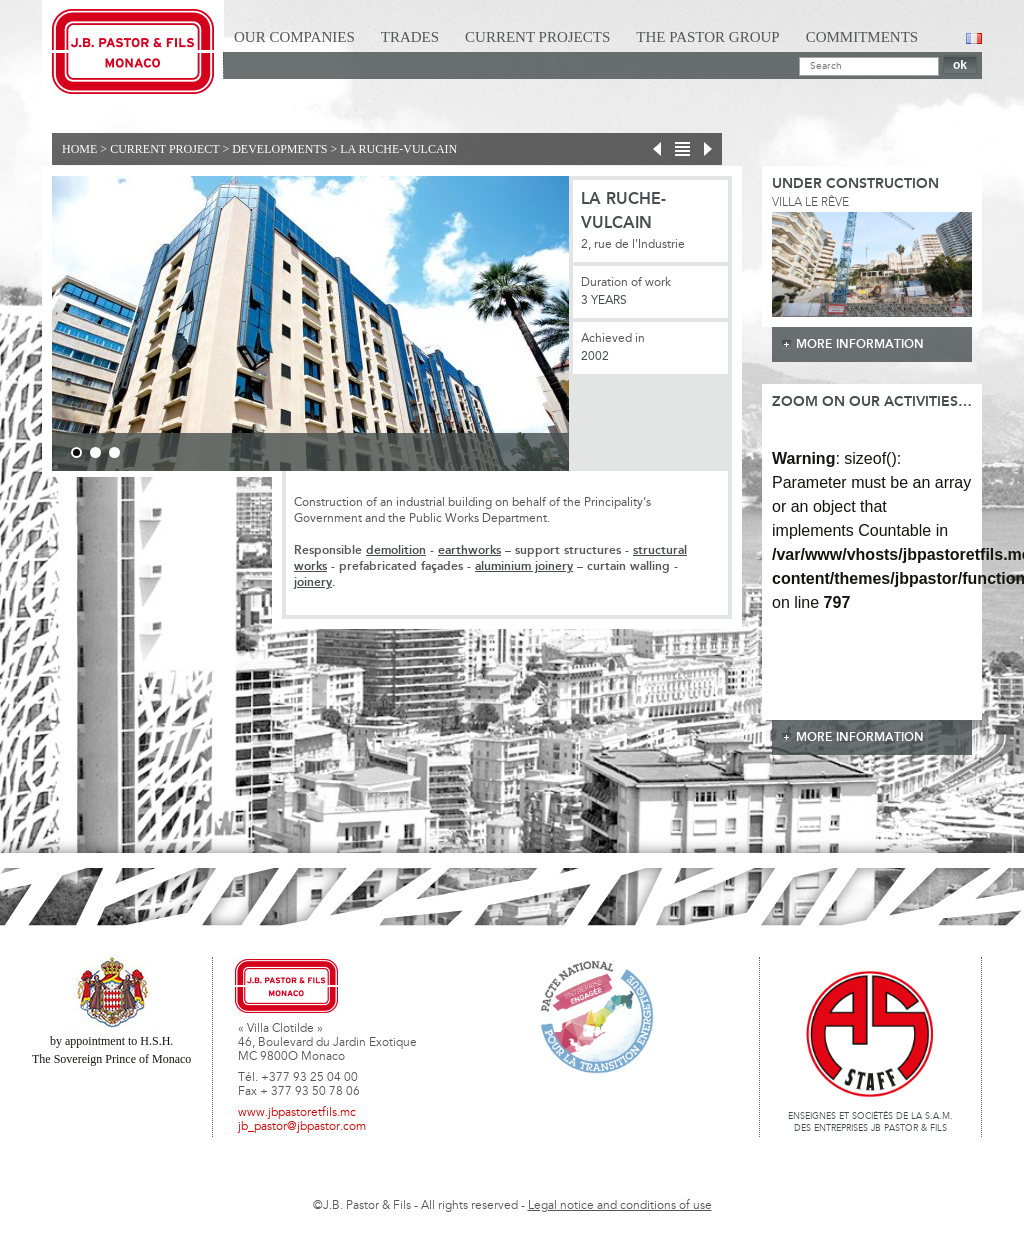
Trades (410, 37)
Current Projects (537, 37)
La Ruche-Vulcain (398, 149)
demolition (396, 550)
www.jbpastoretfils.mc (297, 1113)
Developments (279, 149)
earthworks (469, 550)
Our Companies (294, 37)
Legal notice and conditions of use (620, 1206)
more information (860, 344)
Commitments (862, 37)
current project (164, 149)
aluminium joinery (524, 566)
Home (79, 149)
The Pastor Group (707, 37)
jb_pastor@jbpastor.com (302, 1127)
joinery (313, 582)
